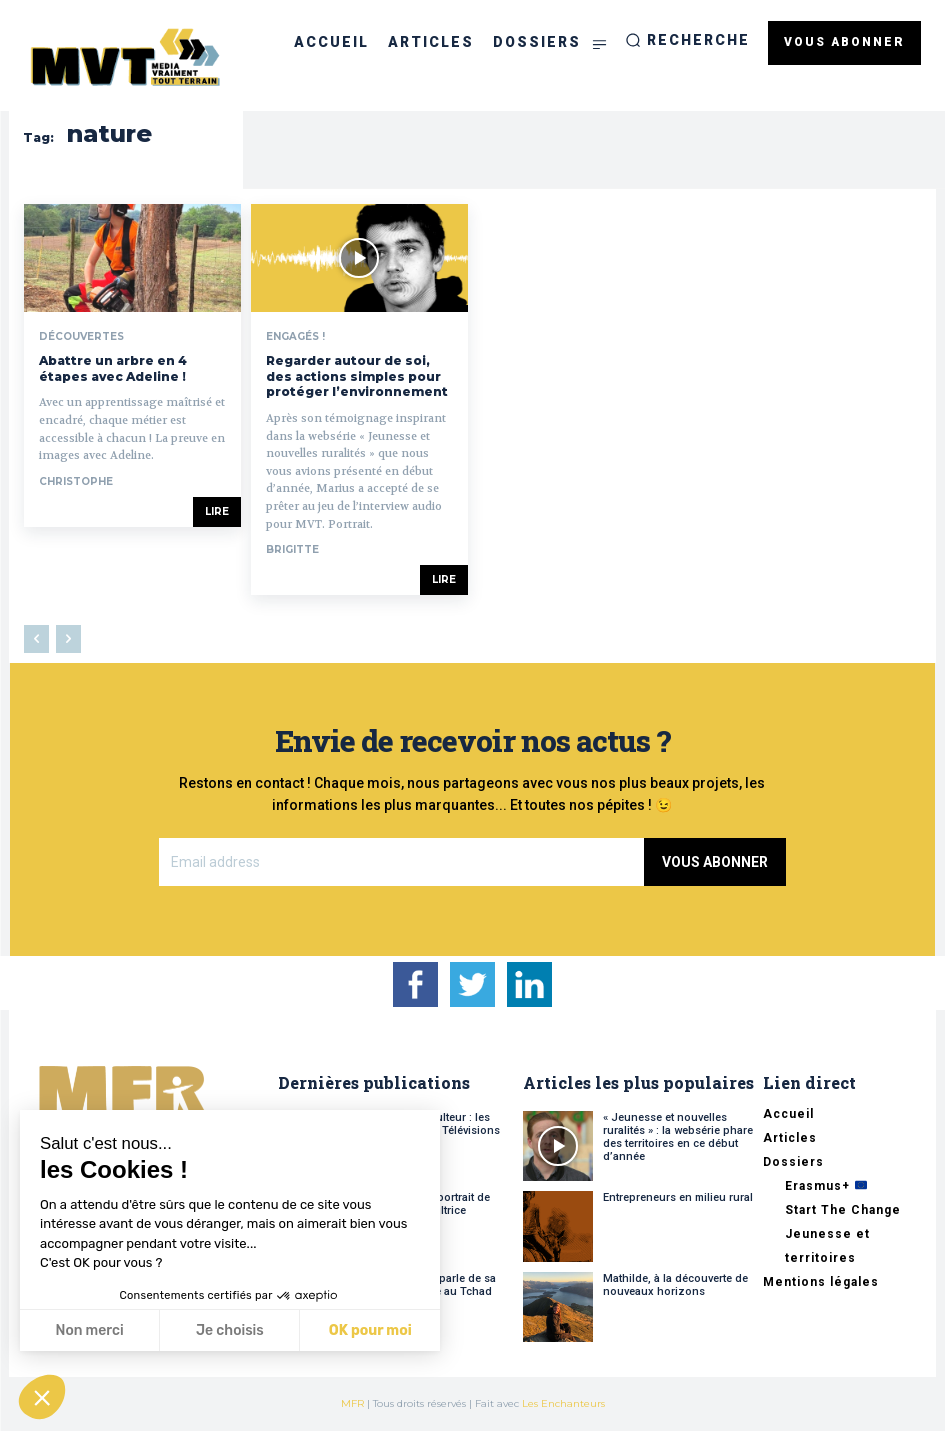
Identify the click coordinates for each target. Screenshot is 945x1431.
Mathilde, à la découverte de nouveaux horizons (675, 1285)
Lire (217, 511)
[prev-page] (36, 639)
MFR (352, 1403)
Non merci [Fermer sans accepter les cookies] (89, 1330)
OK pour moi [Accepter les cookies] (370, 1330)
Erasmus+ (826, 1186)
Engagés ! (295, 337)
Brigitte (292, 549)
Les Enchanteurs (563, 1403)
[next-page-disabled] (68, 639)
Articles (790, 1138)
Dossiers (793, 1162)
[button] (687, 40)
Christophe (76, 481)
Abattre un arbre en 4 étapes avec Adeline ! (113, 368)
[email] (402, 862)
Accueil (788, 1114)
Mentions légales (821, 1282)
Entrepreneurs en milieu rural (678, 1197)
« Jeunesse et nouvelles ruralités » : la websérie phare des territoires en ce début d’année (678, 1137)
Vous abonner (715, 862)
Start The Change (843, 1210)
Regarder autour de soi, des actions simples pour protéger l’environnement (357, 376)
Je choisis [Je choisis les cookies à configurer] (230, 1330)
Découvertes (81, 337)
